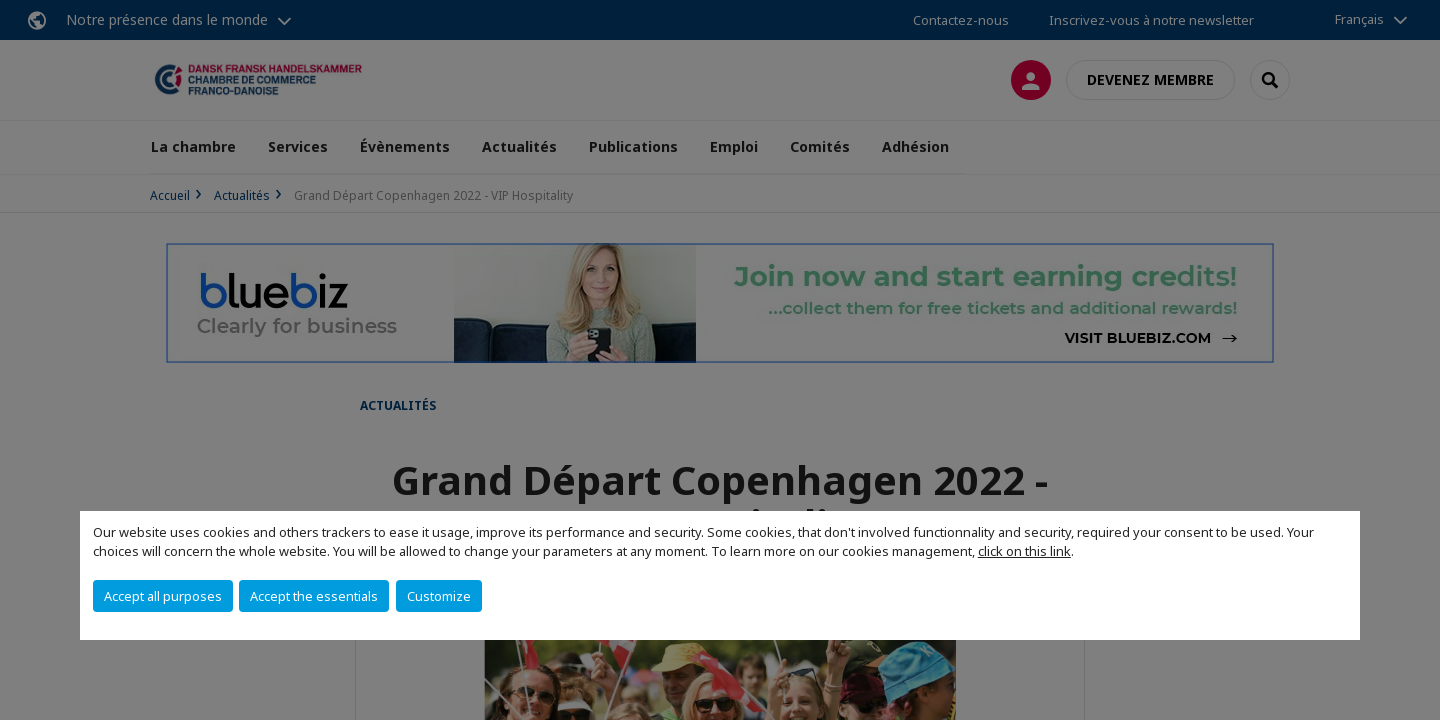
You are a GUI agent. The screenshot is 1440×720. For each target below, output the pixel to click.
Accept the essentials (314, 596)
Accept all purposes (163, 596)
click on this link (1024, 551)
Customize (439, 596)
